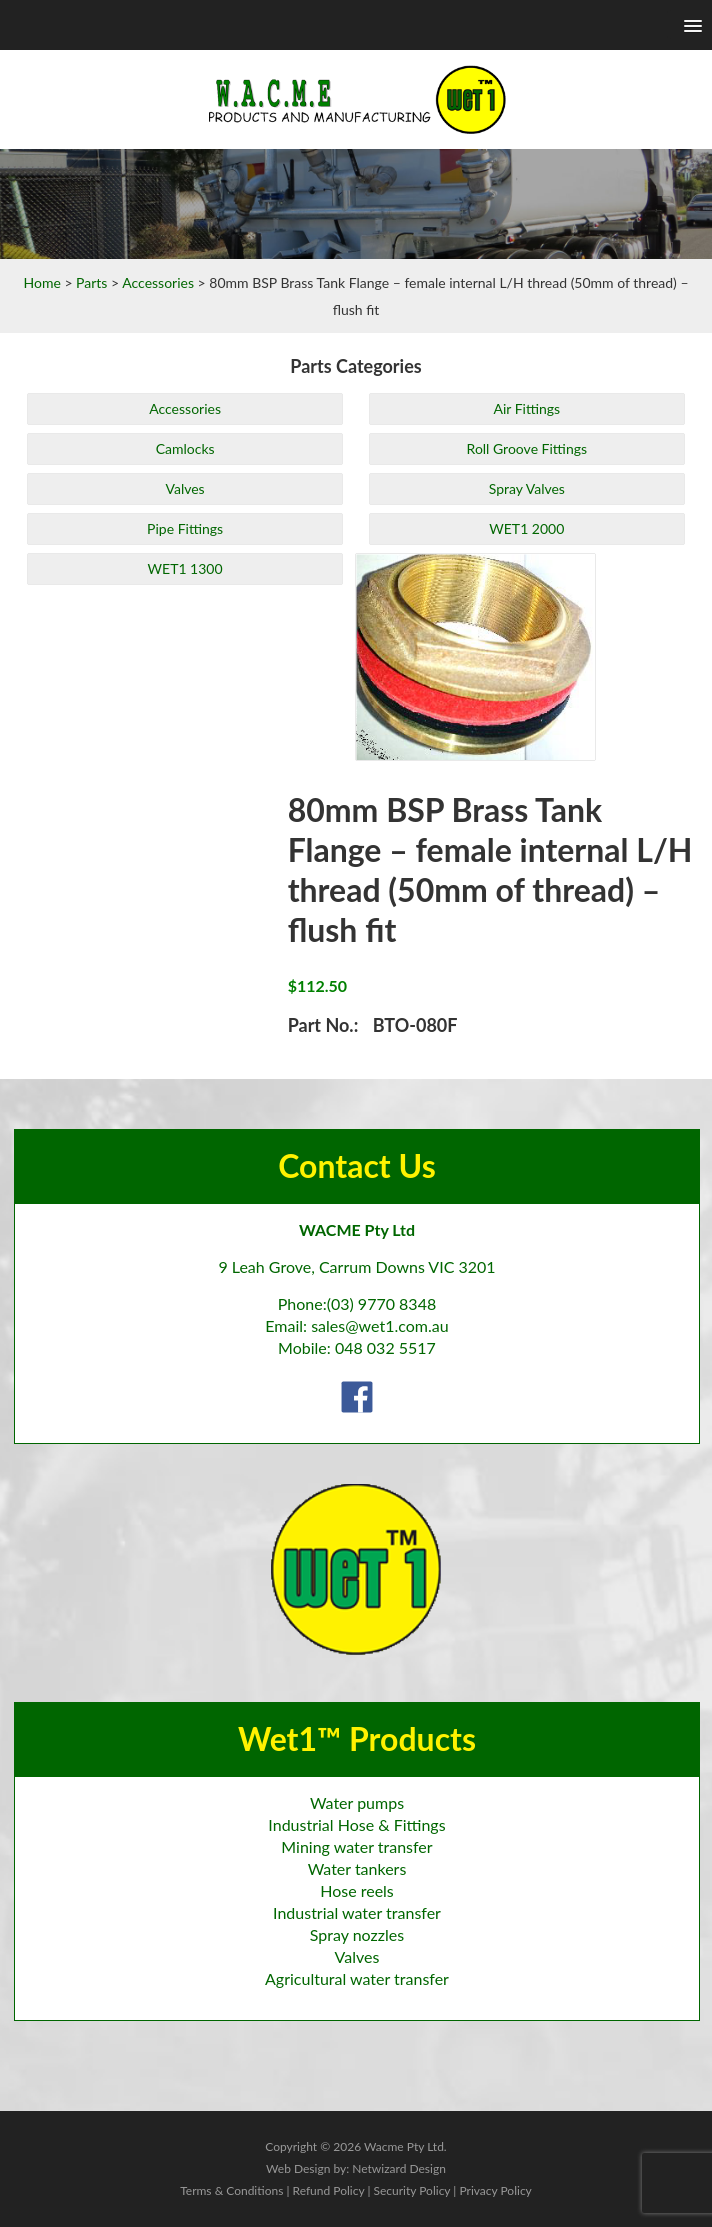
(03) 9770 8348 (382, 1303)
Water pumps (357, 1802)
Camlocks (185, 448)
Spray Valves (527, 488)
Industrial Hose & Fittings (356, 1824)
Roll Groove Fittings (527, 448)
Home (41, 282)
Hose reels (357, 1890)
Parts (91, 282)
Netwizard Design (399, 2168)
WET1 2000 (526, 528)
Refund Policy (329, 2190)
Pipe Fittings (185, 528)
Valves (184, 488)
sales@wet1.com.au (379, 1325)
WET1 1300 (185, 568)
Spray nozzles (357, 1934)
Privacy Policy (495, 2190)
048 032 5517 (385, 1347)
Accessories (158, 282)
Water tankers (357, 1868)
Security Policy (411, 2190)
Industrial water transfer (357, 1912)
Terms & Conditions (231, 2190)
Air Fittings (526, 408)
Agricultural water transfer (357, 1978)
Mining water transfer (356, 1846)
